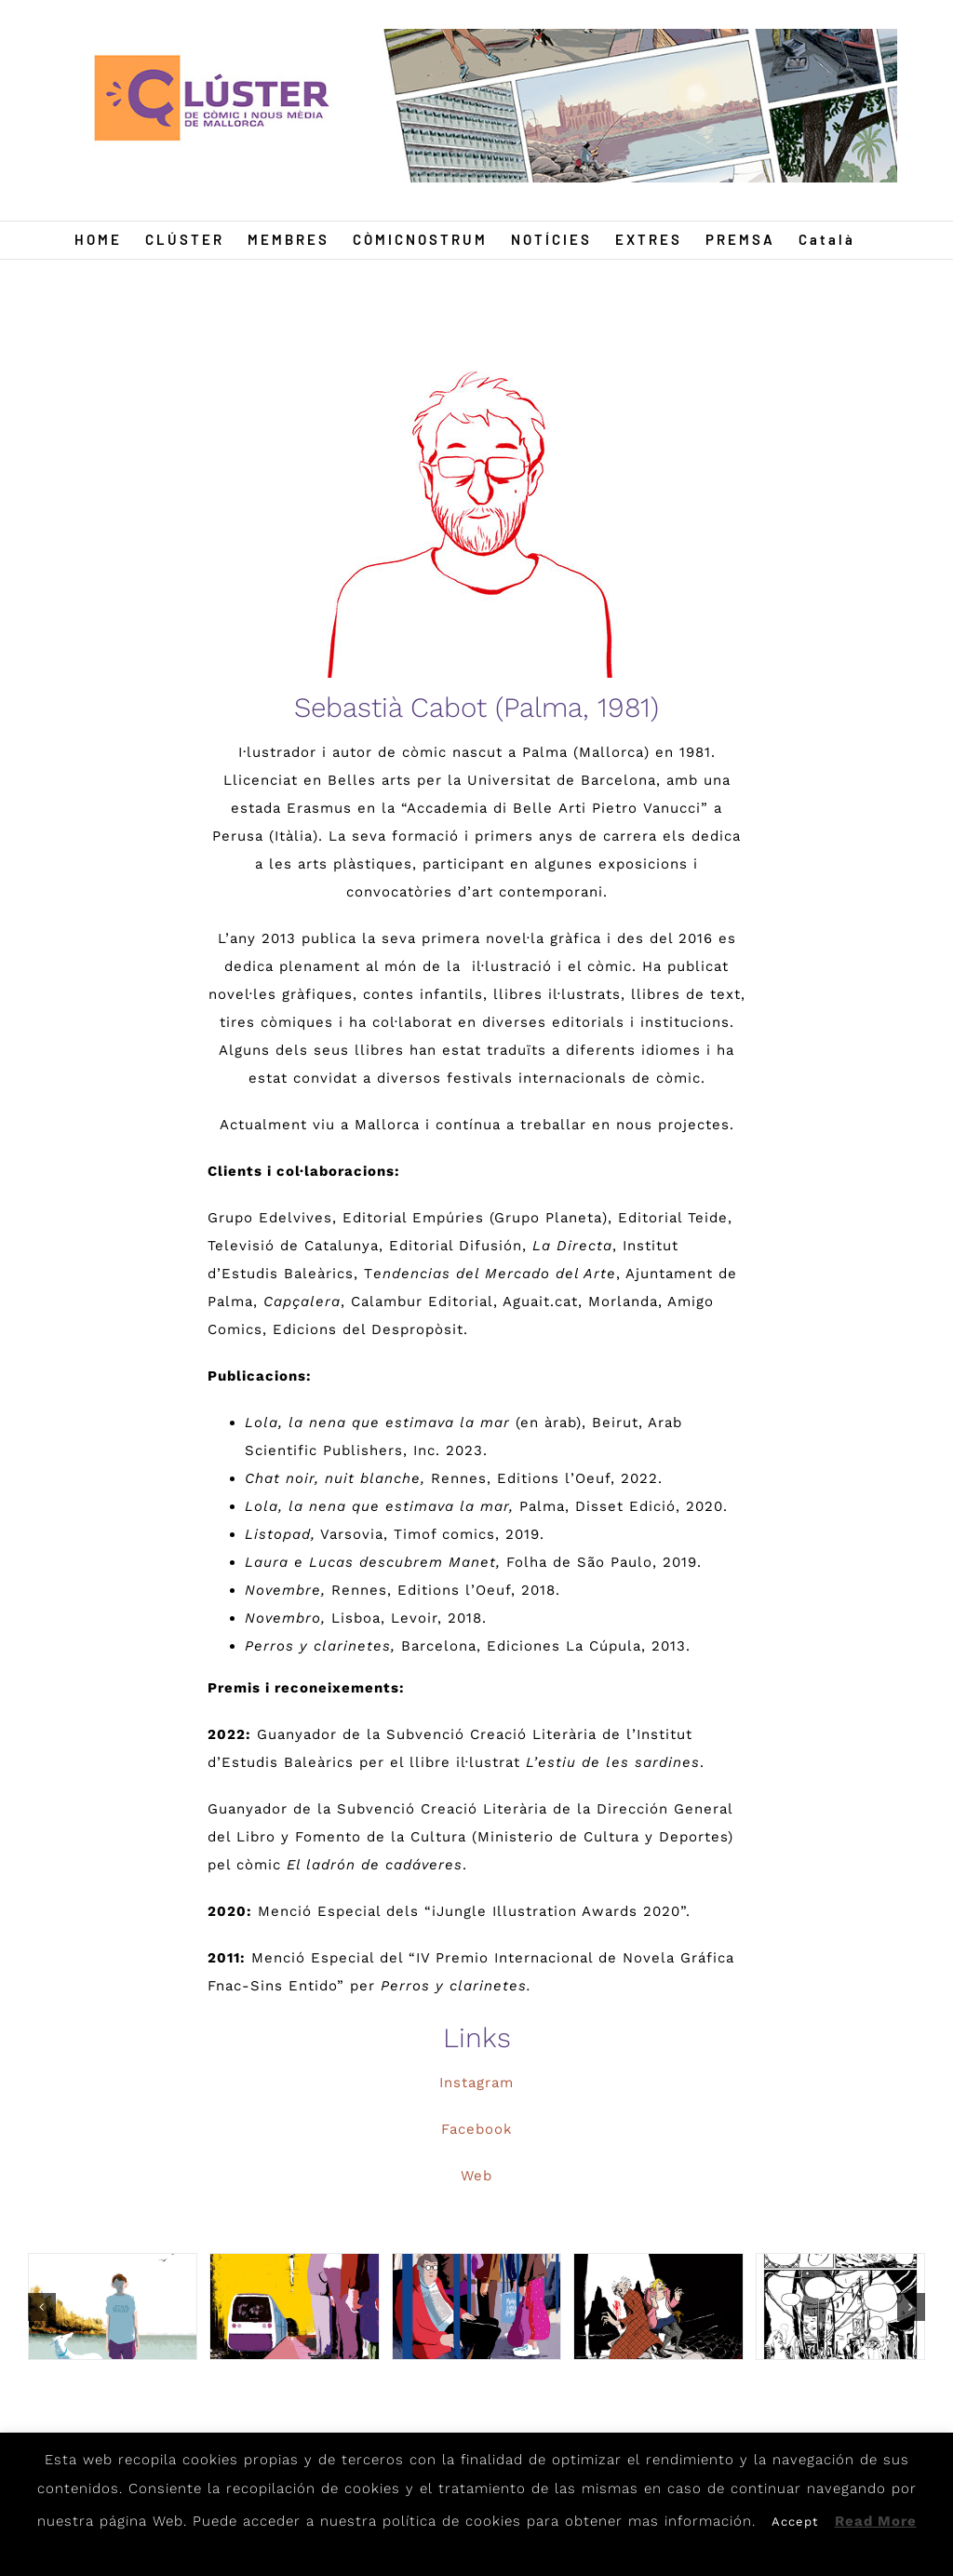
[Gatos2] (840, 2307)
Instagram (476, 2082)
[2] (294, 2307)
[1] (112, 2307)
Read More (876, 2521)
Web (476, 2175)
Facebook (477, 2129)
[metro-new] (476, 2307)
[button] (42, 2307)
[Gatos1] (658, 2307)
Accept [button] (795, 2522)
